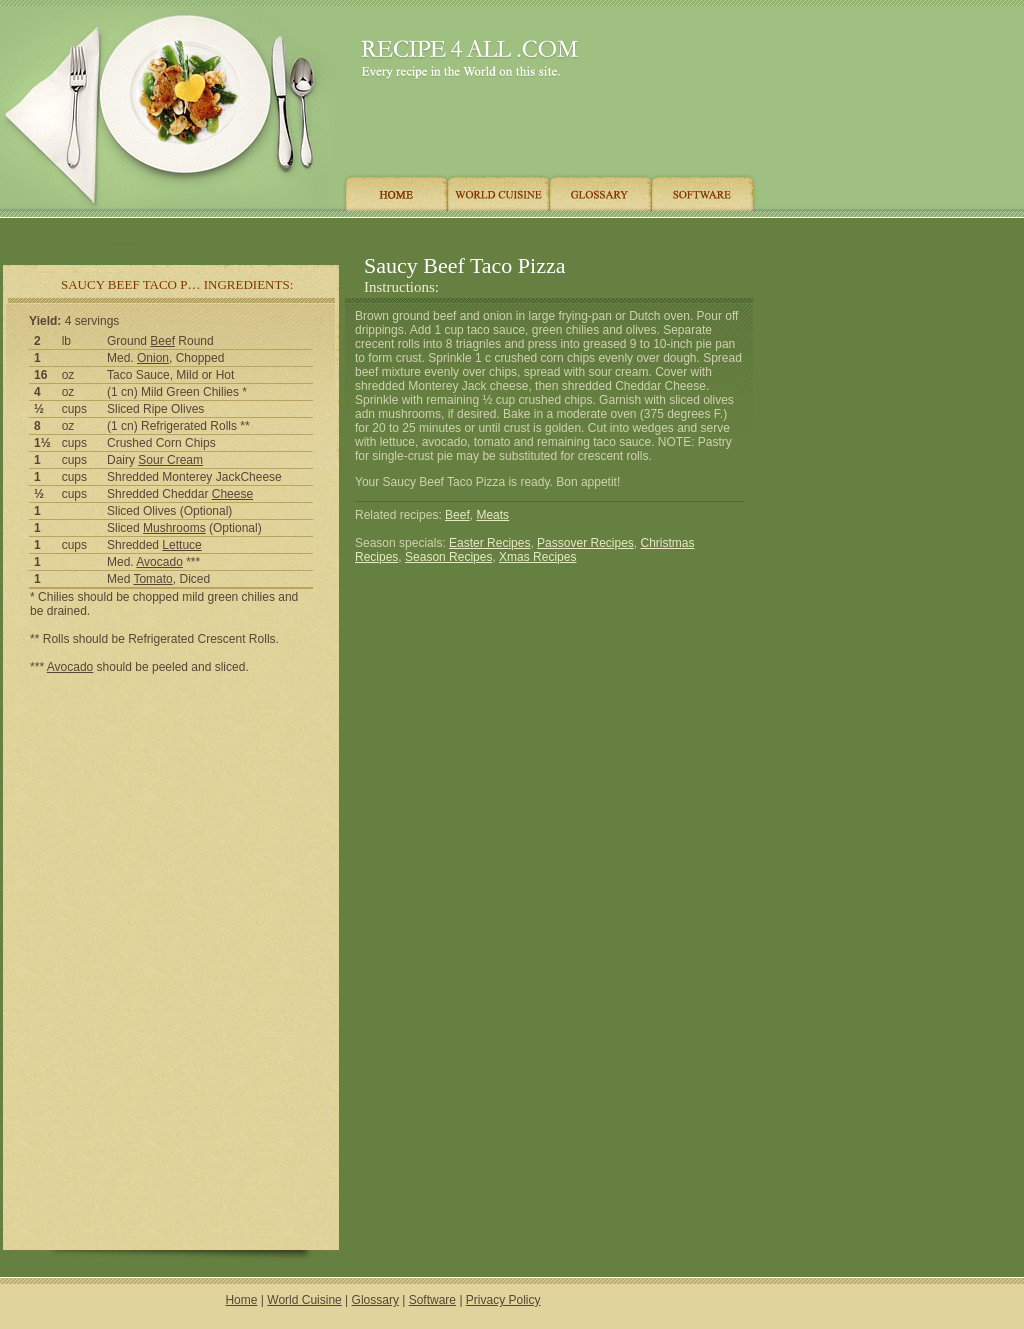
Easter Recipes (489, 543)
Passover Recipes (585, 543)
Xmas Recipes (537, 557)
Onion (153, 358)
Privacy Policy (503, 1300)
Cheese (232, 494)
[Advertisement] (379, 232)
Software (432, 1300)
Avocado (159, 562)
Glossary (375, 1300)
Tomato (152, 579)
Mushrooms (174, 528)
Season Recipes (448, 557)
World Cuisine (304, 1300)
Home (241, 1300)
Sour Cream (170, 460)
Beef (162, 341)
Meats (492, 515)
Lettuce (181, 545)
